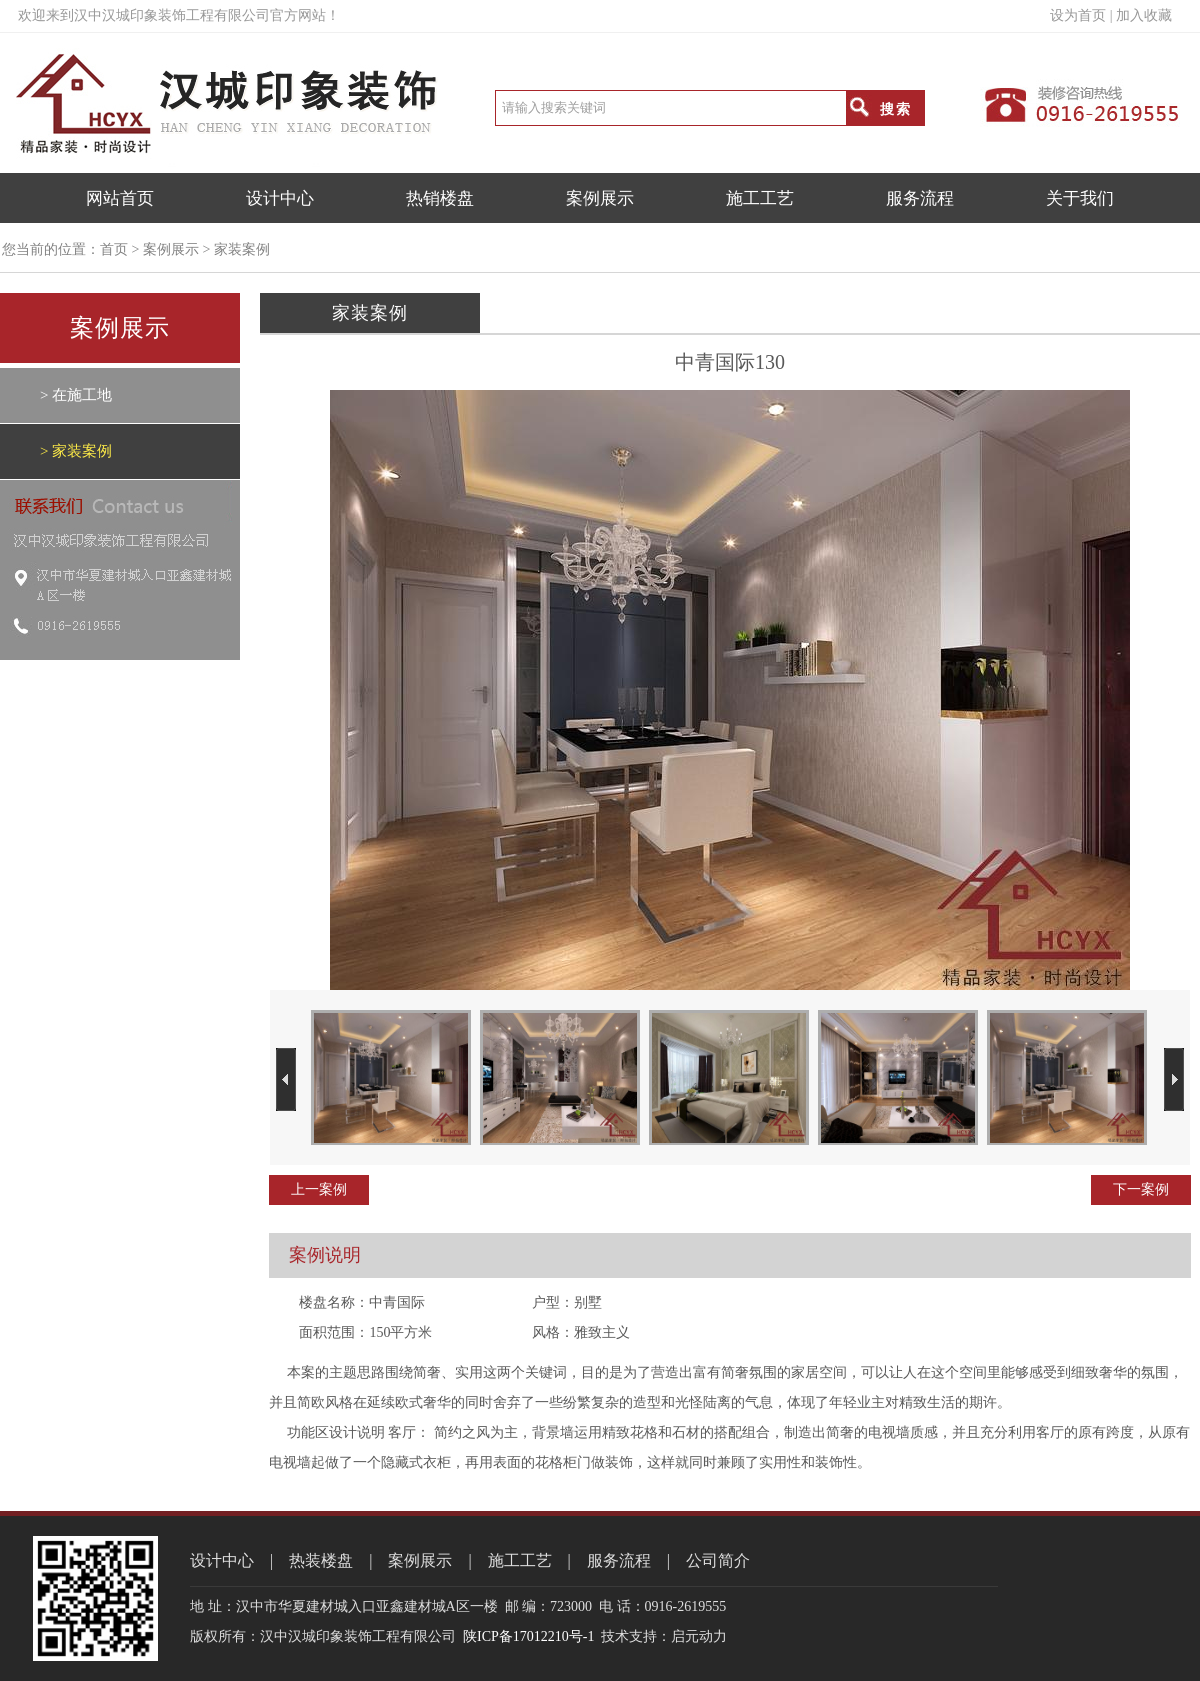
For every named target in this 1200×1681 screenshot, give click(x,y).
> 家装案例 (76, 451)
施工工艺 (760, 198)
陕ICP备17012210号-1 (528, 1636)
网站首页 (120, 198)
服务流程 (920, 198)
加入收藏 (1144, 15)
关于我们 (1080, 198)
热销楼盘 (440, 198)
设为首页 (1078, 15)
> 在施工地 (76, 395)
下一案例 (1141, 1189)
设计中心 (280, 198)
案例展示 (600, 198)
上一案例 (319, 1189)
